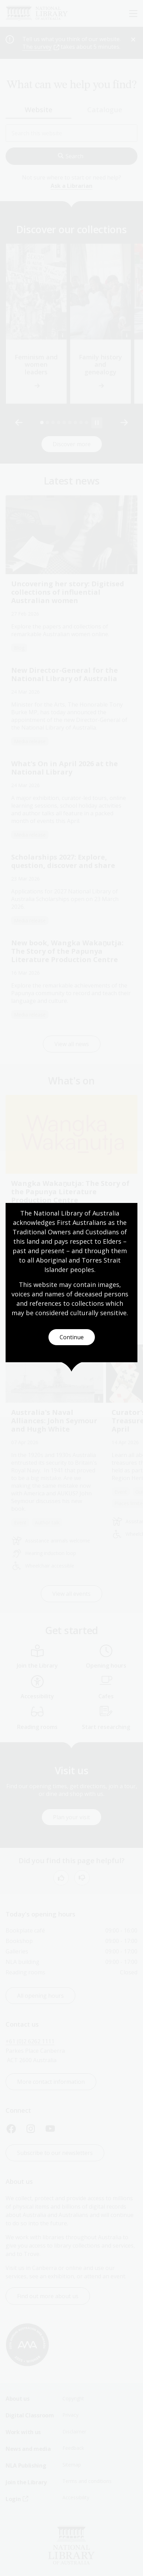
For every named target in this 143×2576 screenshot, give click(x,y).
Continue (72, 1337)
